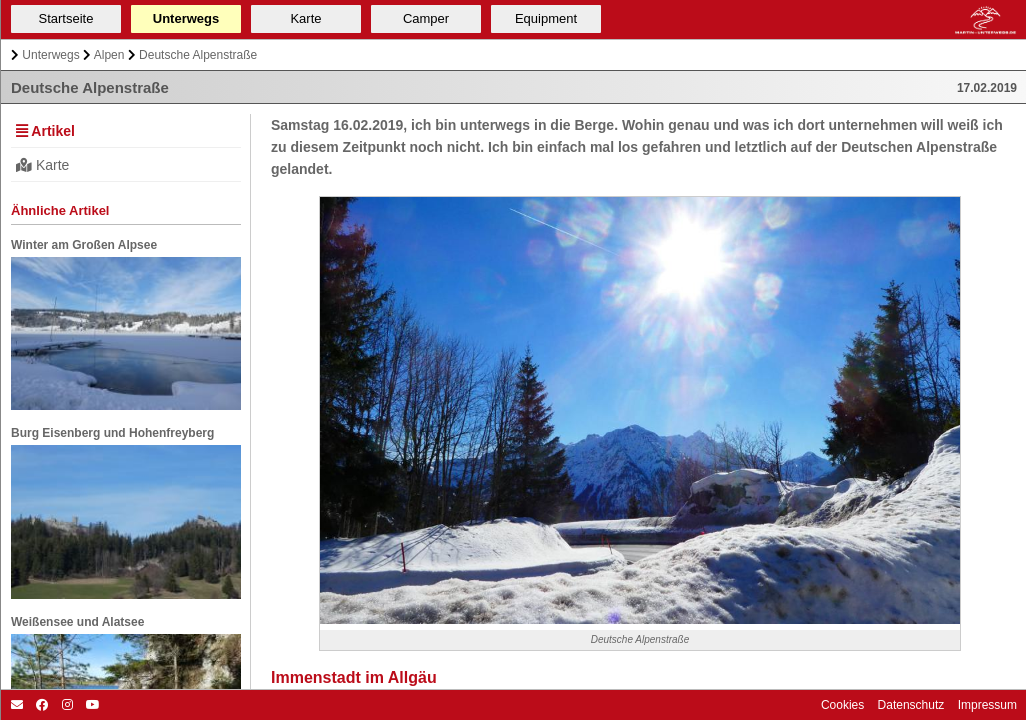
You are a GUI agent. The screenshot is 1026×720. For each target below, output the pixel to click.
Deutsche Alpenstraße (198, 55)
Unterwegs (50, 55)
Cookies (842, 705)
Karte (42, 165)
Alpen (109, 55)
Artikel (45, 131)
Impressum (985, 705)
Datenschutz (909, 705)
